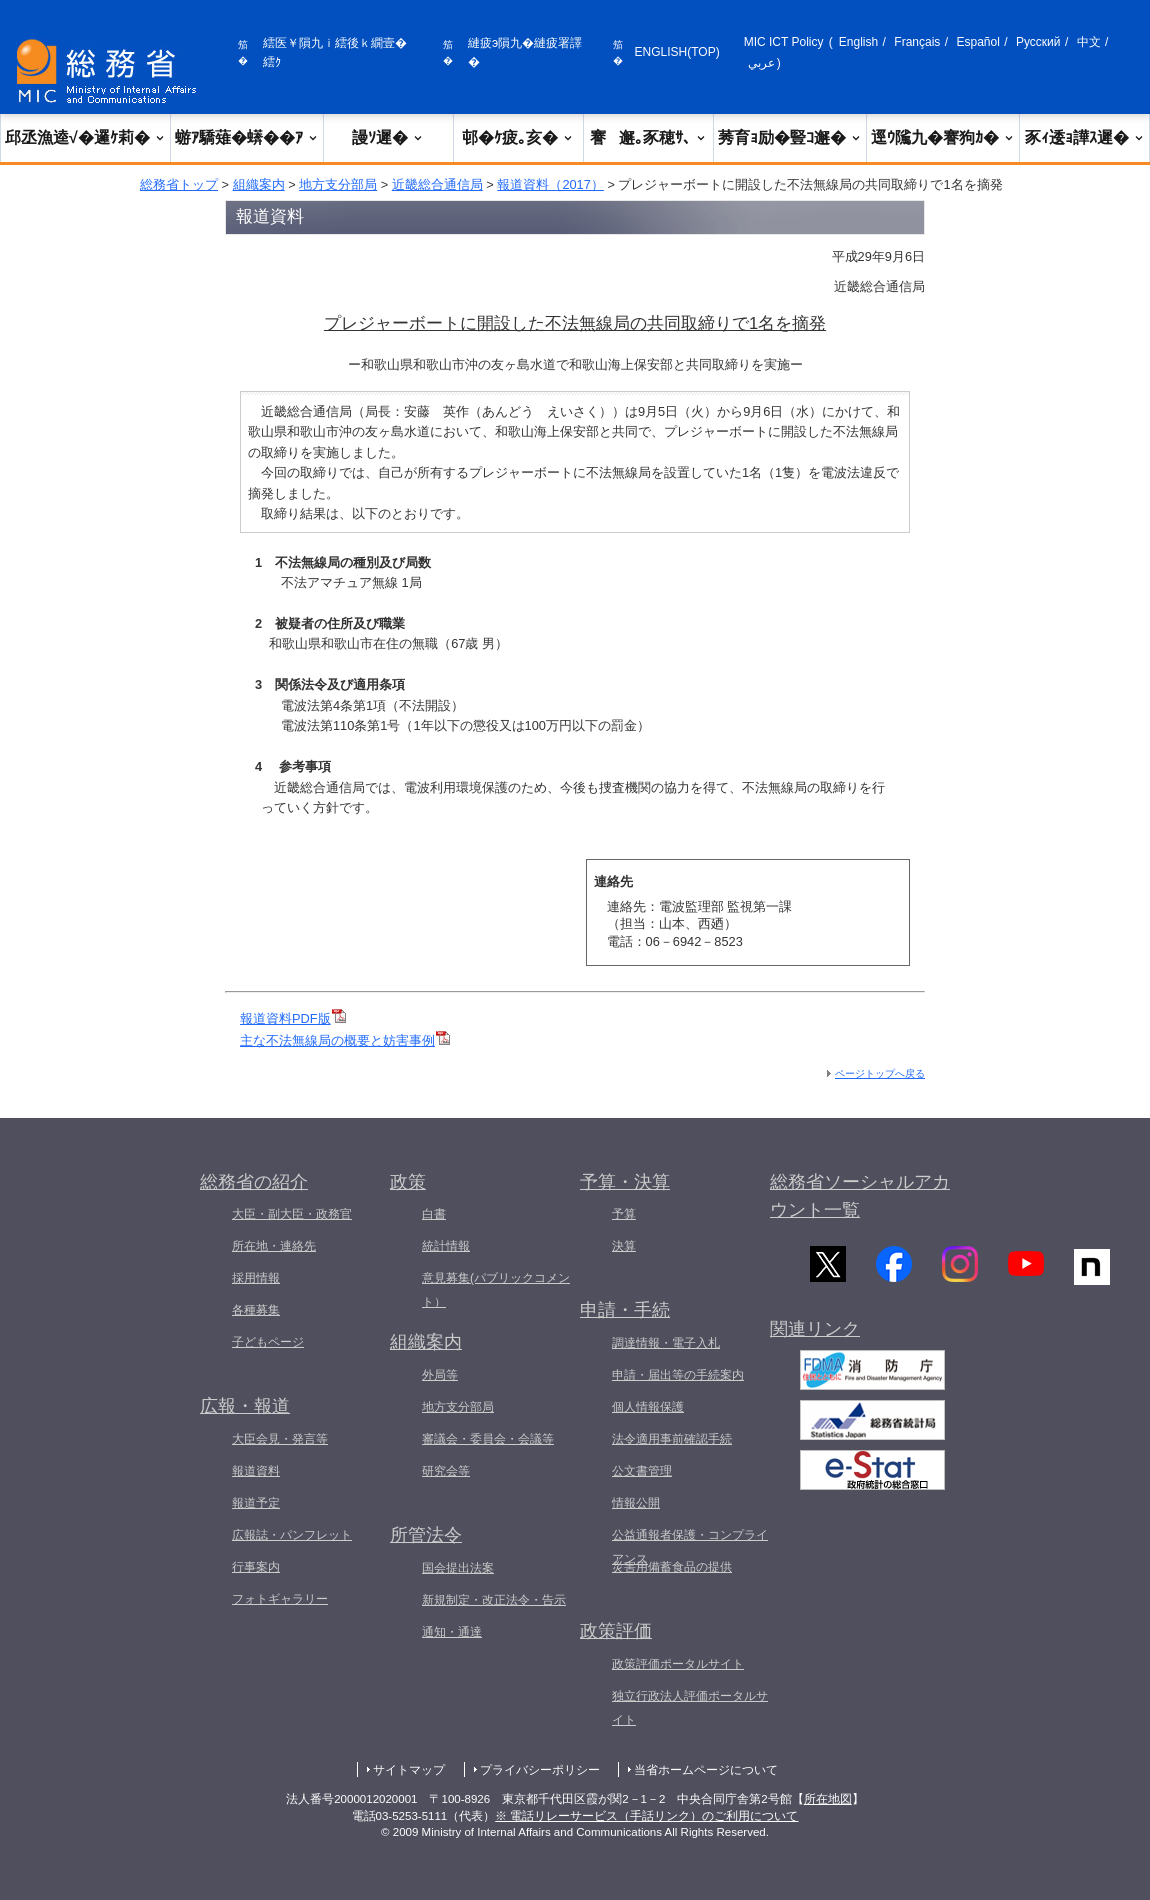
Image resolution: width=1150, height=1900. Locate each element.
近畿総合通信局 (437, 184)
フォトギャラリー (280, 1599)
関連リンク (815, 1337)
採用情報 (256, 1278)
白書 (434, 1214)
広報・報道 (245, 1406)
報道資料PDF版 (293, 1018)
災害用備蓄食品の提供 (672, 1567)
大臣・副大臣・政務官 (292, 1214)
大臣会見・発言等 (280, 1439)
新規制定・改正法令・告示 (494, 1600)
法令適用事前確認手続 (672, 1439)
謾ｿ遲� (388, 137)
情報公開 (636, 1503)
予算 (624, 1214)
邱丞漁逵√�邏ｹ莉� (85, 137)
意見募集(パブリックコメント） (496, 1290)
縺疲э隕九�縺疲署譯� (525, 52)
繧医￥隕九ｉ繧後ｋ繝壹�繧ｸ (335, 52)
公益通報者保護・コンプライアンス (690, 1547)
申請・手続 (625, 1310)
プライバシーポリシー (540, 1770)
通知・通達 (452, 1632)
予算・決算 (625, 1182)
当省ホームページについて (706, 1770)
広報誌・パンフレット (292, 1535)
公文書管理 (642, 1471)
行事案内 (256, 1567)
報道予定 (256, 1503)
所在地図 (828, 1799)
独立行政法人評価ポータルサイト (690, 1708)
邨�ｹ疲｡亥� (518, 137)
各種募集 (256, 1310)
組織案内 (259, 184)
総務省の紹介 (254, 1182)
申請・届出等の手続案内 (678, 1375)
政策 (408, 1182)
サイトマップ (409, 1770)
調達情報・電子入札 (666, 1343)
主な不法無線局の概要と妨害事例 (345, 1040)
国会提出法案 (458, 1568)
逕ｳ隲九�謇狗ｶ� (943, 137)
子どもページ (268, 1342)
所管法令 (426, 1535)
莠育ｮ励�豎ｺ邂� (790, 137)
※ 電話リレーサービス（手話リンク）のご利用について (646, 1816)
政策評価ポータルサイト (678, 1664)
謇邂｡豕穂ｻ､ (648, 137)
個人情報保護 (648, 1407)
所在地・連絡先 (274, 1246)
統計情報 (446, 1246)
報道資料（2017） (550, 184)
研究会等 (446, 1471)
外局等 (440, 1375)
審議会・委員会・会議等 (488, 1439)
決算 (624, 1246)
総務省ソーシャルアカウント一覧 (860, 1196)
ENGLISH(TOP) (677, 52)
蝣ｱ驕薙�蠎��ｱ (247, 137)
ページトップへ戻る (880, 1073)
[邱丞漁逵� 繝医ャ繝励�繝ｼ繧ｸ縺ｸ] (111, 71)
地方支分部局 (338, 184)
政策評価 (616, 1631)
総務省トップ (179, 184)
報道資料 (256, 1471)
